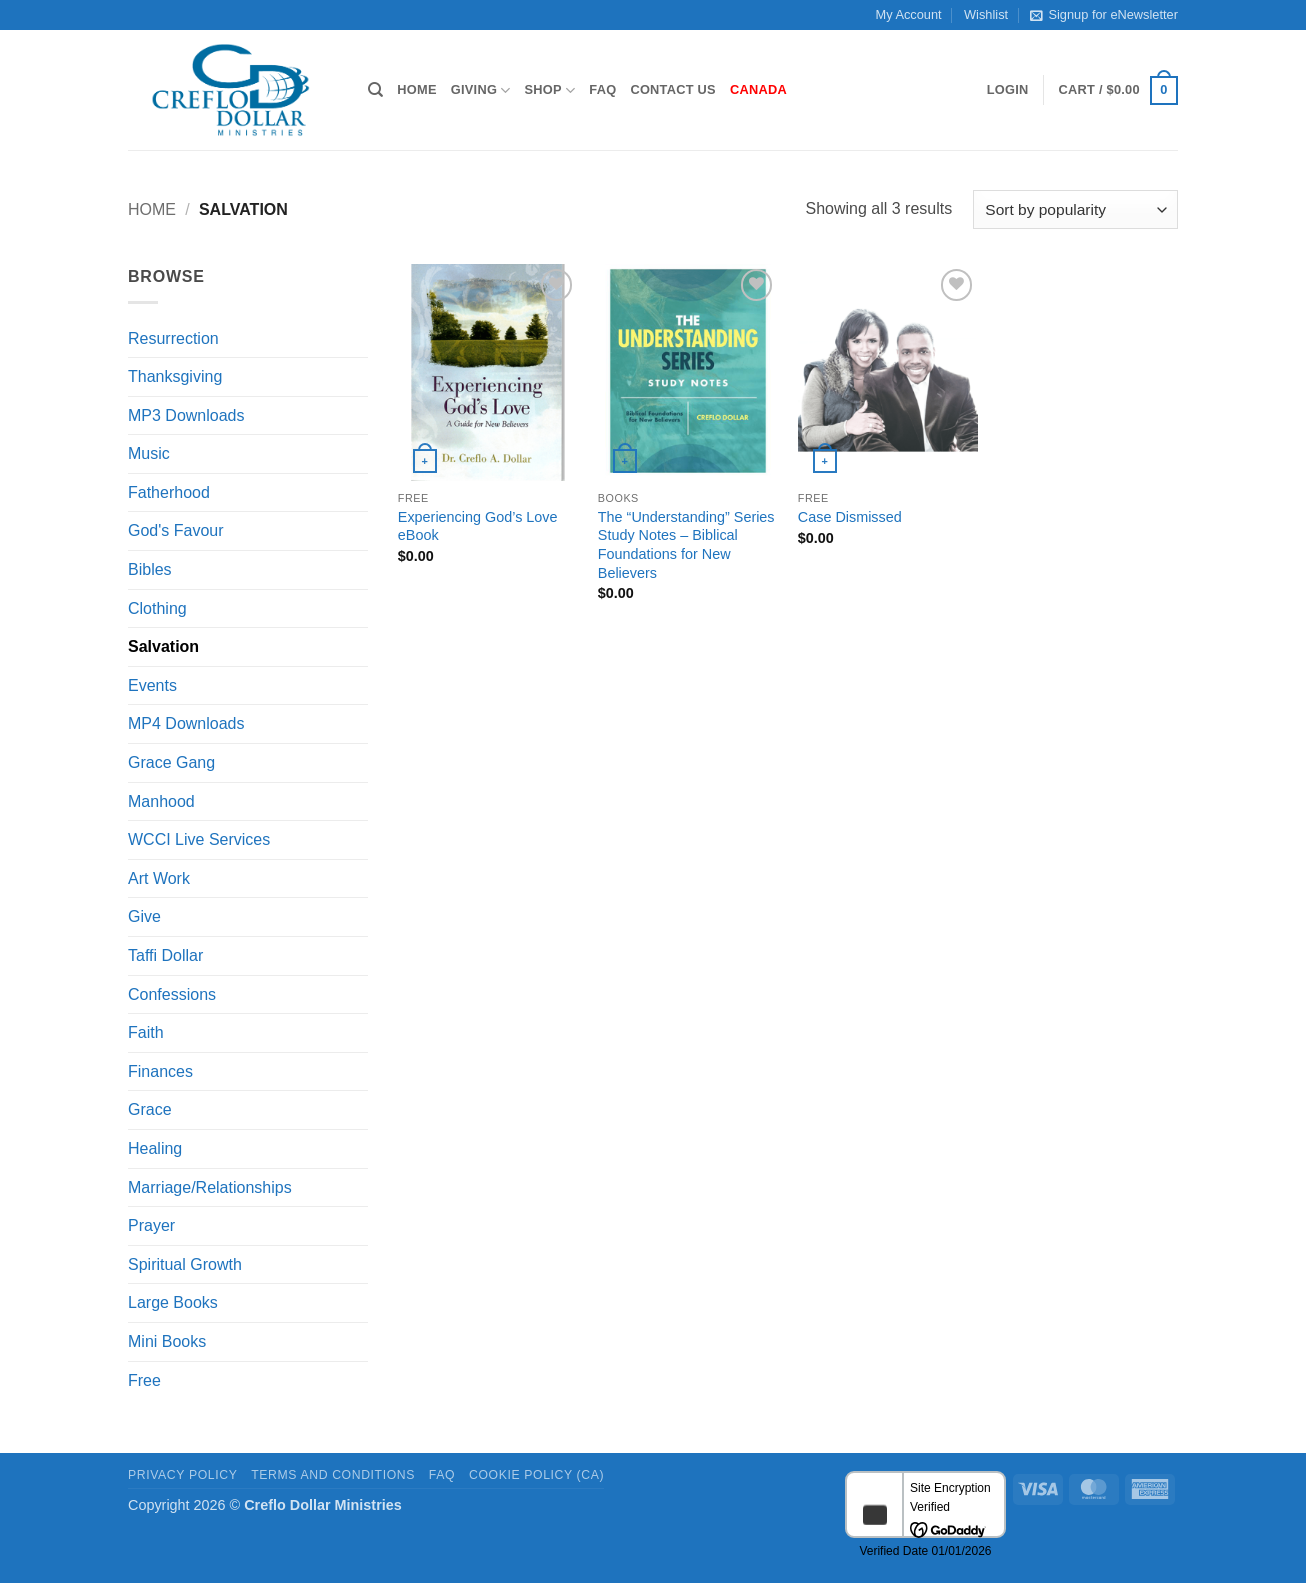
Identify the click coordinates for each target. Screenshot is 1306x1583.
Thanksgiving (175, 376)
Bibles (150, 569)
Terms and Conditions (333, 1475)
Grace (150, 1109)
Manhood (161, 801)
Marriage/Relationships (210, 1187)
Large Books (173, 1302)
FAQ (602, 89)
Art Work (159, 878)
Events (152, 685)
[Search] (375, 90)
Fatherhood (169, 492)
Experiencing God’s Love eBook (478, 526)
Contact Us (673, 89)
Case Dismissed (850, 517)
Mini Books (167, 1341)
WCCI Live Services (199, 839)
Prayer (151, 1225)
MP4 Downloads (186, 723)
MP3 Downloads (186, 415)
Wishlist (986, 14)
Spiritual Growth (185, 1264)
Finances (160, 1071)
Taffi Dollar (165, 955)
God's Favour (176, 530)
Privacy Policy (182, 1475)
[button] (1008, 90)
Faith (146, 1032)
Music (149, 453)
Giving (481, 90)
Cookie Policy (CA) (536, 1475)
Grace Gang (171, 762)
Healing (155, 1148)
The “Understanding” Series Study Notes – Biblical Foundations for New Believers (686, 545)
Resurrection (173, 338)
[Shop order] (1075, 209)
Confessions (172, 994)
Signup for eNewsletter (1103, 15)
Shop (550, 90)
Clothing (157, 608)
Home (416, 89)
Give (144, 916)
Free (144, 1380)
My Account (909, 14)
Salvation (163, 646)
